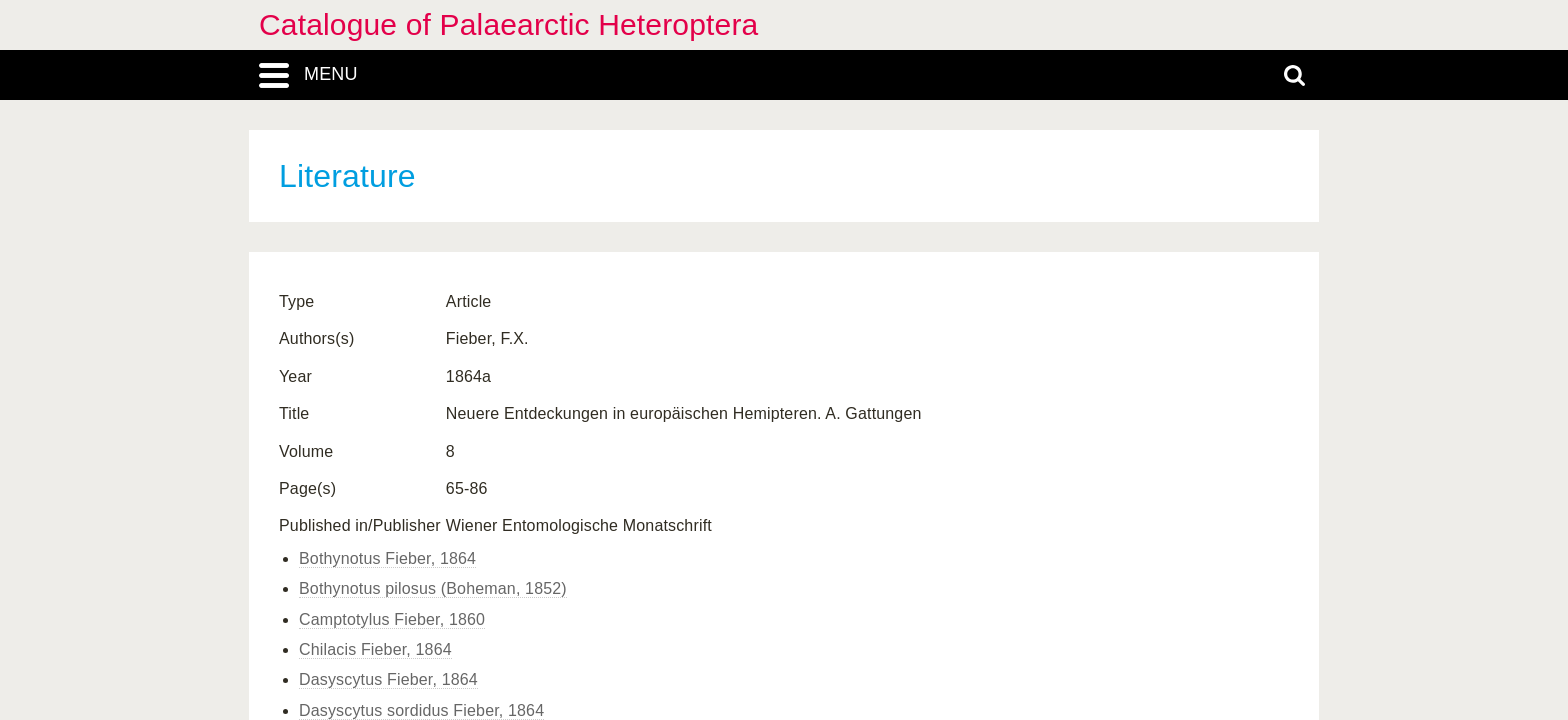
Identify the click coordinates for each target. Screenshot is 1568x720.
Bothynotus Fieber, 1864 (387, 558)
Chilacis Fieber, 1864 (375, 649)
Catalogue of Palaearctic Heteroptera (508, 24)
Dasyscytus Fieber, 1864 (388, 679)
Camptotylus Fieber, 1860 (392, 619)
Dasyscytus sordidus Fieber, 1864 (421, 710)
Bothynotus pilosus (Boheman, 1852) (433, 588)
